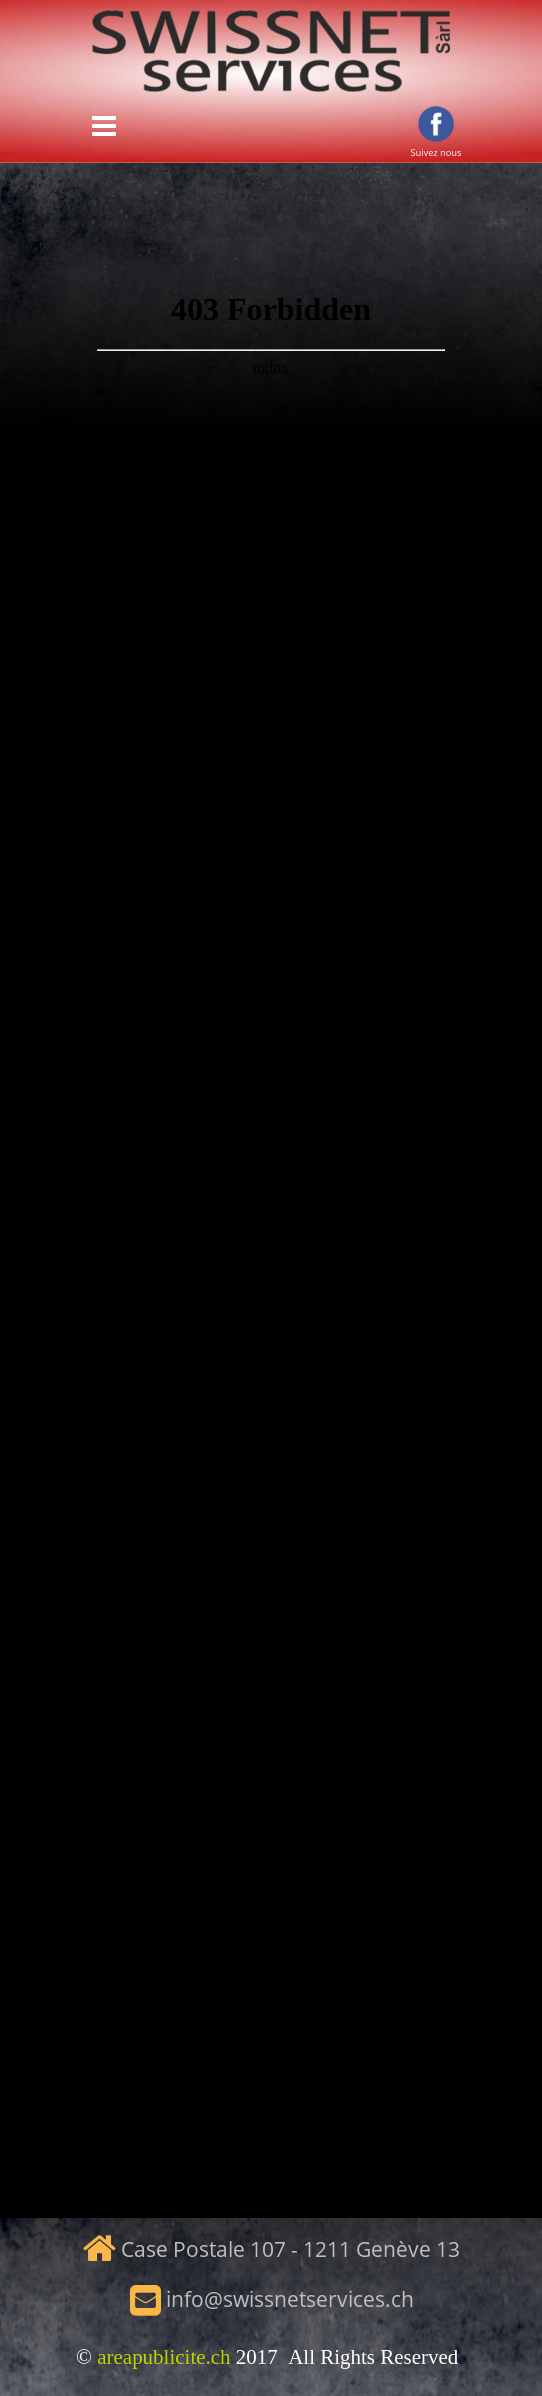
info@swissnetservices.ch (290, 2299)
